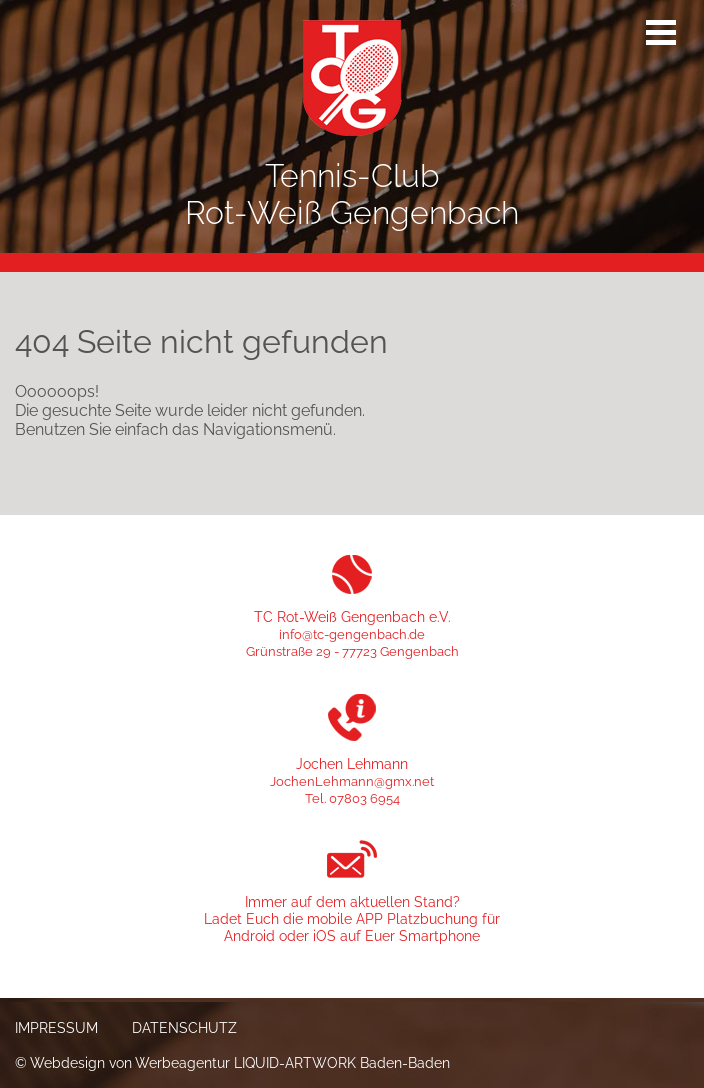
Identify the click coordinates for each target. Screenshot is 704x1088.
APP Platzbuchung (417, 918)
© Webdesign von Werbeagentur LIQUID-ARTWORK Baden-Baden (232, 1062)
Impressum (56, 1027)
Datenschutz (184, 1027)
